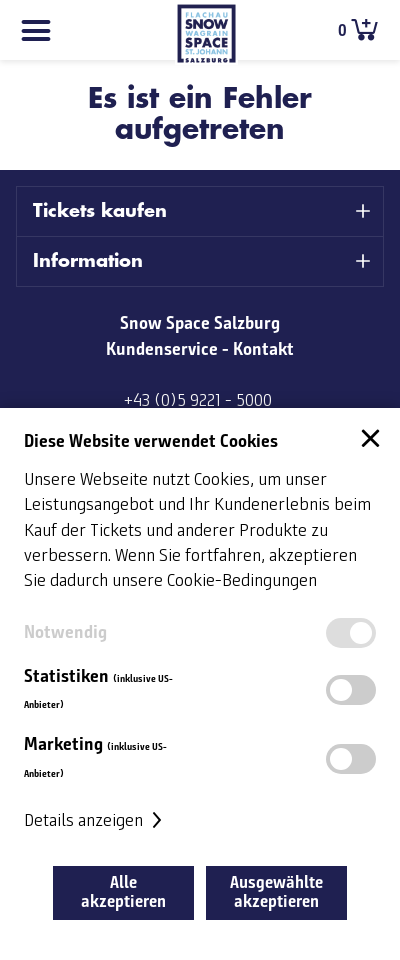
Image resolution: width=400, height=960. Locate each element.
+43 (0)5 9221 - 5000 (198, 401)
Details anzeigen (95, 821)
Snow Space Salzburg (200, 323)
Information (88, 261)
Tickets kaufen (100, 211)
